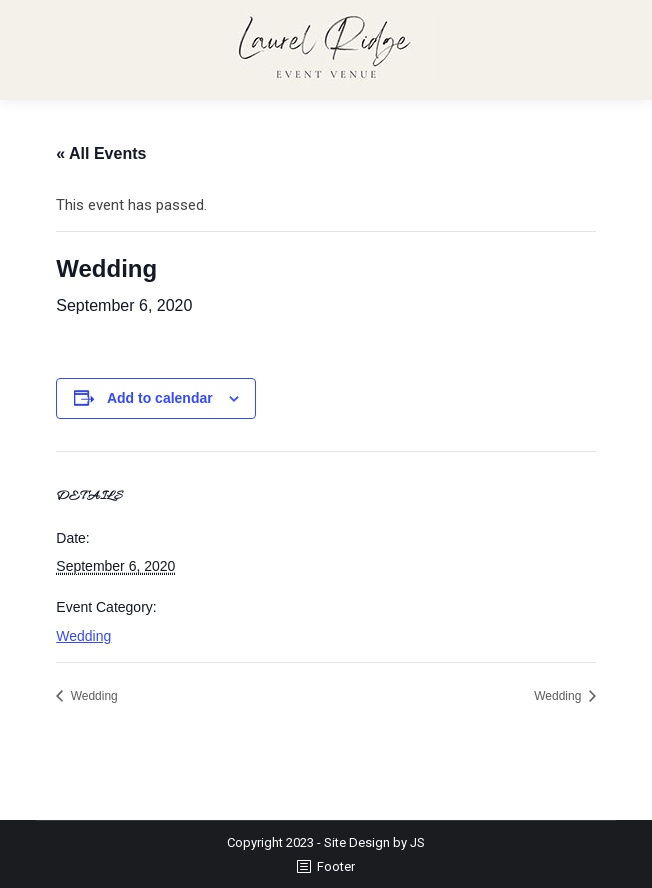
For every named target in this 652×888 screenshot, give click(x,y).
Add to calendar (160, 398)
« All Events (101, 153)
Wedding (83, 636)
